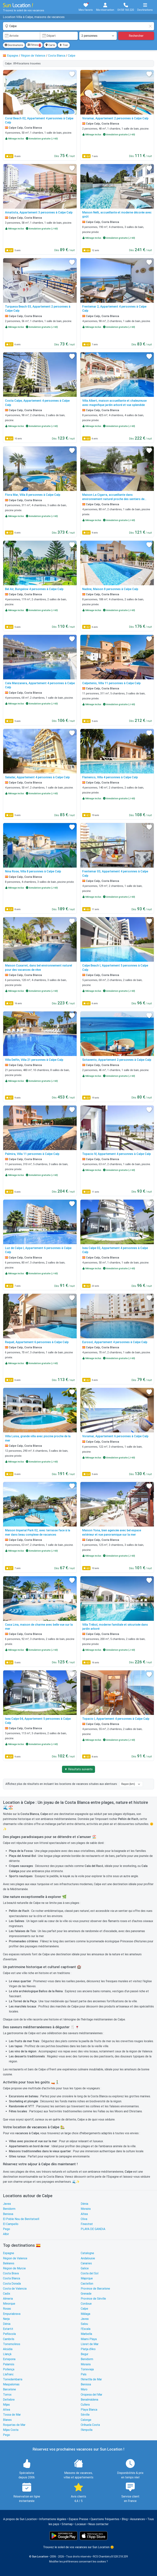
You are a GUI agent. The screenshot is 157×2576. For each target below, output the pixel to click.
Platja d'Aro (88, 2349)
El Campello (10, 2224)
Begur (84, 2354)
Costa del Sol (89, 2273)
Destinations (14, 45)
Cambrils (8, 2339)
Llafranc (8, 2374)
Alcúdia (7, 2349)
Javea (7, 2204)
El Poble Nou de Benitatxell (21, 2219)
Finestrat (87, 2224)
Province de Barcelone (95, 2288)
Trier (63, 45)
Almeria (8, 2298)
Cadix (6, 2293)
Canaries (86, 2263)
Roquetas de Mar (14, 2425)
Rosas (7, 2308)
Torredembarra (12, 2379)
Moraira (86, 2209)
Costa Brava (11, 2273)
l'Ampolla (86, 2430)
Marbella (86, 2334)
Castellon (87, 2283)
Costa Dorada (12, 2283)
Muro (84, 2389)
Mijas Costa (10, 2430)
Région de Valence (15, 2258)
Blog (125, 2519)
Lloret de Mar (90, 2344)
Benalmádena (89, 2399)
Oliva (84, 2219)
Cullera (85, 2404)
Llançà (7, 2354)
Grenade (86, 2293)
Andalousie (88, 2258)
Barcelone (9, 2389)
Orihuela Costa (90, 2425)
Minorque (9, 2303)
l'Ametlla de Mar (91, 2379)
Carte (50, 45)
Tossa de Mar (12, 2414)
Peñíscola (9, 2334)
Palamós (8, 2364)
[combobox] (78, 26)
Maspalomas (11, 2384)
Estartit (8, 2329)
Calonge (86, 2420)
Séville (85, 2414)
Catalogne (87, 2253)
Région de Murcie (14, 2268)
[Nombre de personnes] (98, 36)
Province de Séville (93, 2298)
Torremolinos (11, 2344)
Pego (6, 2229)
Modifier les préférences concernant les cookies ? (78, 2561)
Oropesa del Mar (91, 2394)
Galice (85, 2268)
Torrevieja (87, 2369)
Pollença (8, 2369)
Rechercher (136, 35)
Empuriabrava (11, 2314)
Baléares (8, 2263)
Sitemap (67, 2524)
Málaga (85, 2314)
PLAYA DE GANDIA (93, 2229)
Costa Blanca (11, 2278)
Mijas (6, 2404)
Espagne (8, 2253)
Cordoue (86, 2303)
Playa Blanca (89, 2409)
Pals (83, 2374)
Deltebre (9, 2399)
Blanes (7, 2420)
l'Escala (85, 2329)
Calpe (84, 2308)
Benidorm (9, 2209)
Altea (84, 2214)
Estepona (9, 2359)
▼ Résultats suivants (78, 1769)
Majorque (87, 2278)
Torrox (7, 2394)
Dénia (84, 2204)
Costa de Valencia (15, 2288)
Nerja (6, 2319)
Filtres (34, 45)
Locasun (80, 2524)
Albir (6, 2234)
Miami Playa (89, 2339)
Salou (84, 2324)
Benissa (8, 2214)
